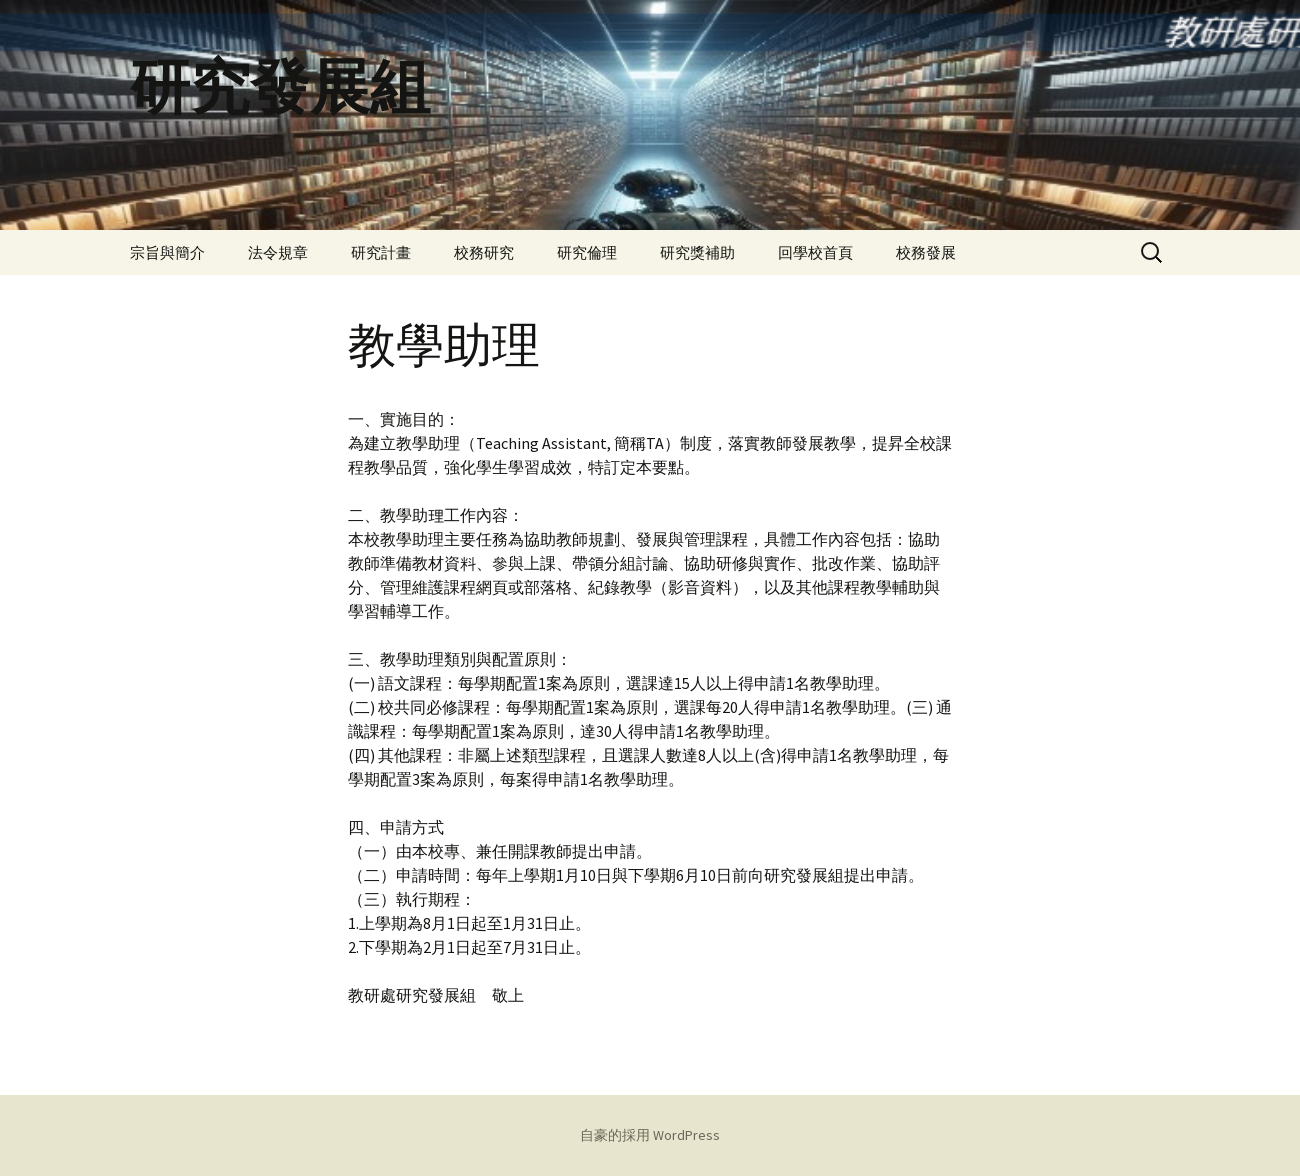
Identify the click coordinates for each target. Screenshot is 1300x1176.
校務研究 (484, 252)
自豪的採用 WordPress (650, 1135)
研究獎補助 (697, 252)
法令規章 (278, 252)
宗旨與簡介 (167, 252)
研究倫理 (587, 252)
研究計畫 (381, 252)
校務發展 (926, 252)
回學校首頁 (815, 252)
